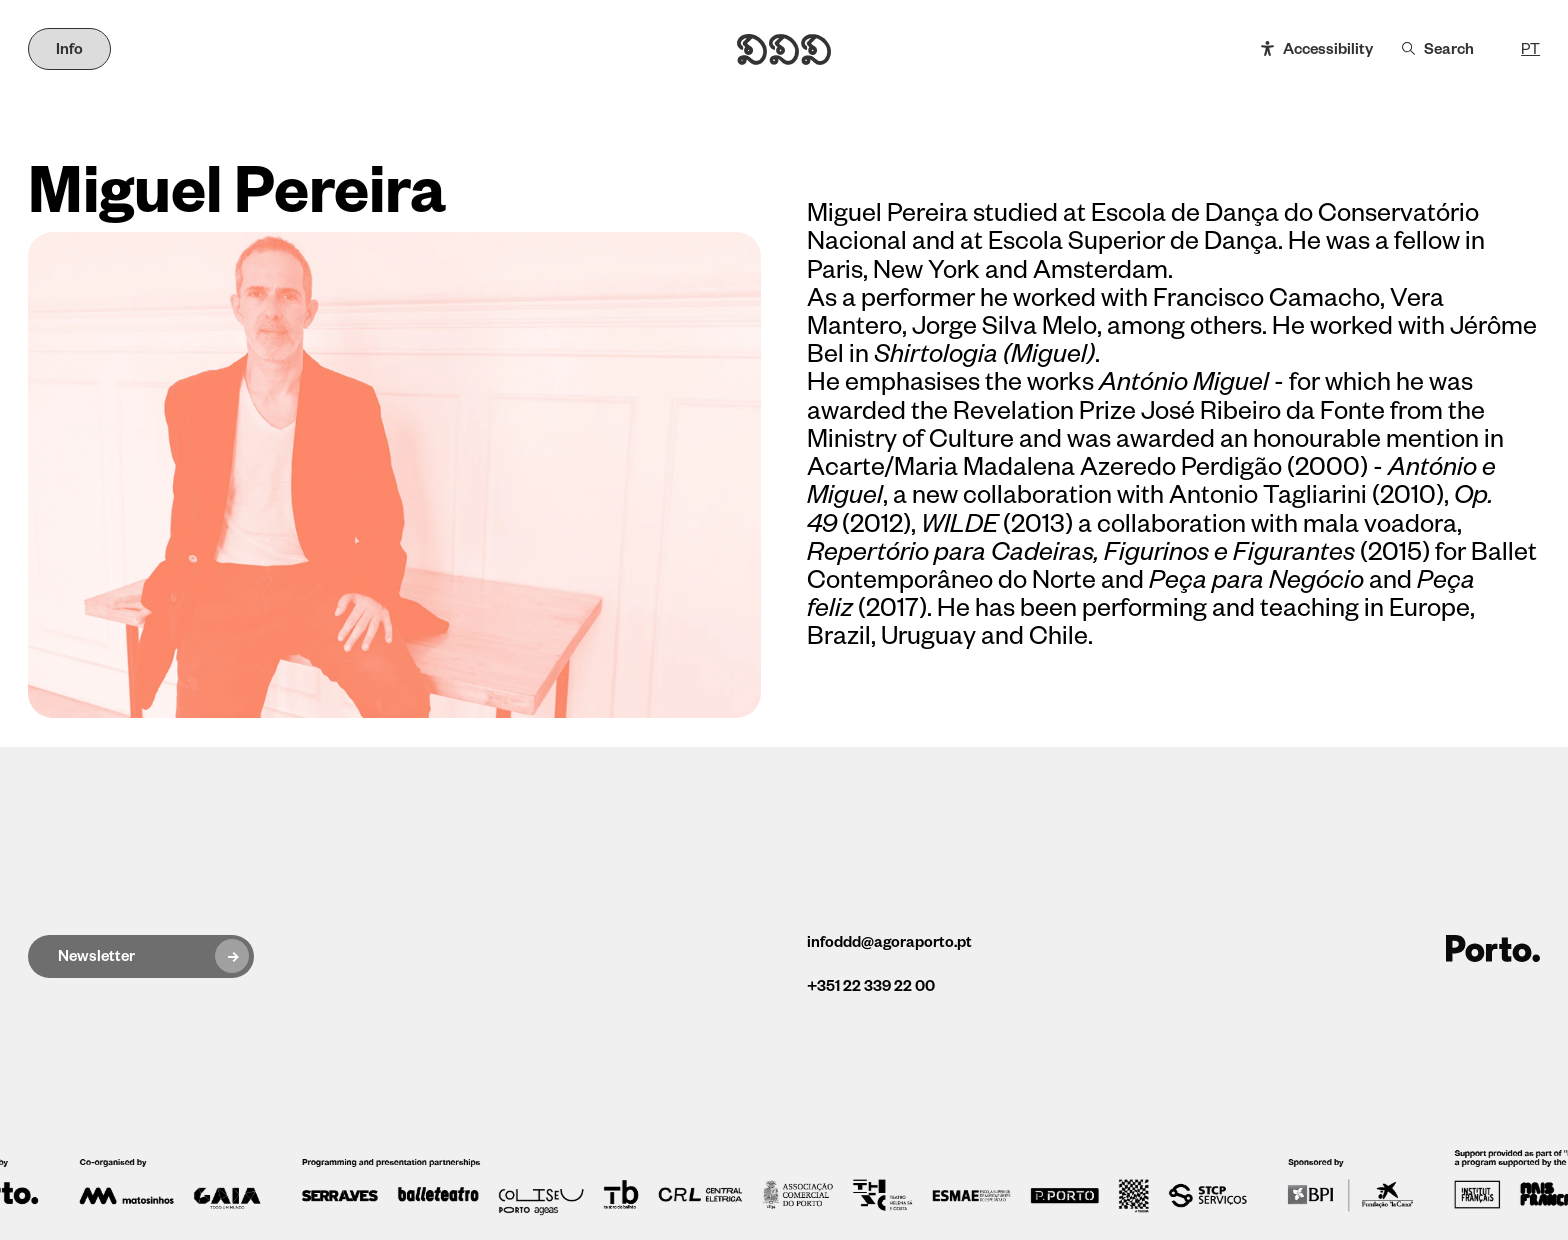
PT (1530, 49)
